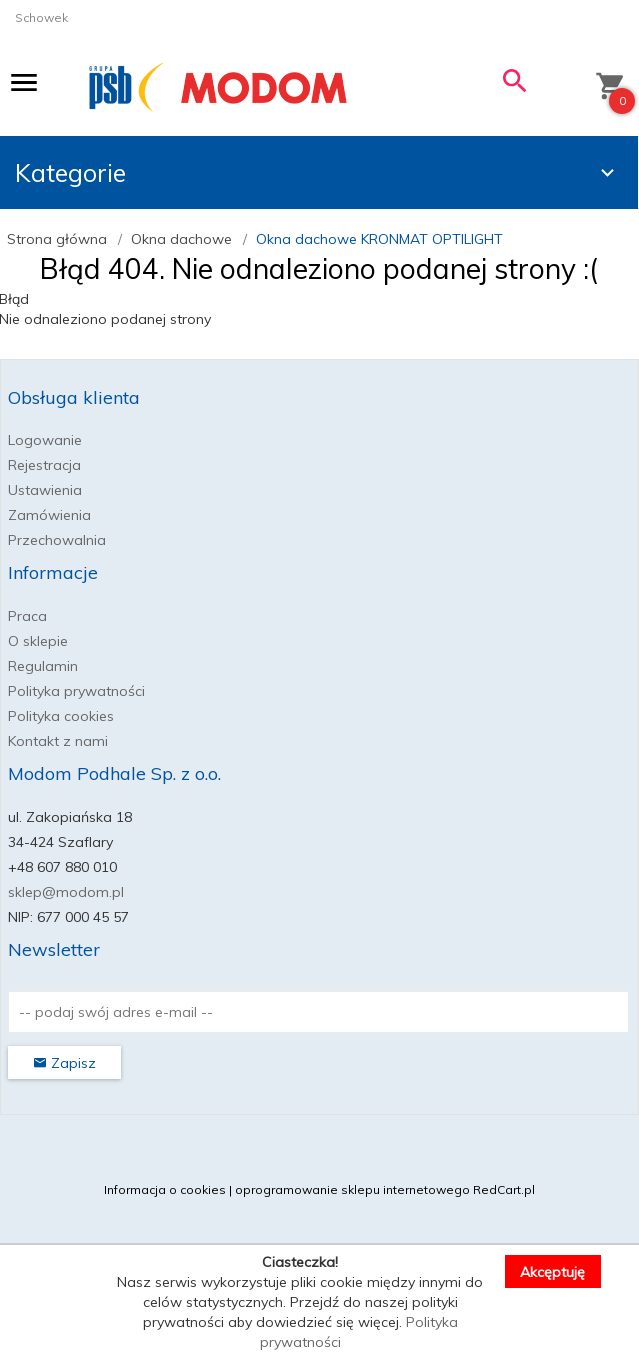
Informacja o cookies (165, 1189)
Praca (27, 616)
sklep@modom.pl (66, 892)
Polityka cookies (61, 716)
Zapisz (64, 1063)
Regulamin (43, 666)
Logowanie (45, 440)
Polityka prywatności (76, 691)
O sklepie (38, 641)
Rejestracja (44, 465)
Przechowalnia (57, 540)
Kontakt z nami (58, 741)
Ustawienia (45, 490)
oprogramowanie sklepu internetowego (352, 1189)
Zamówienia (49, 515)
